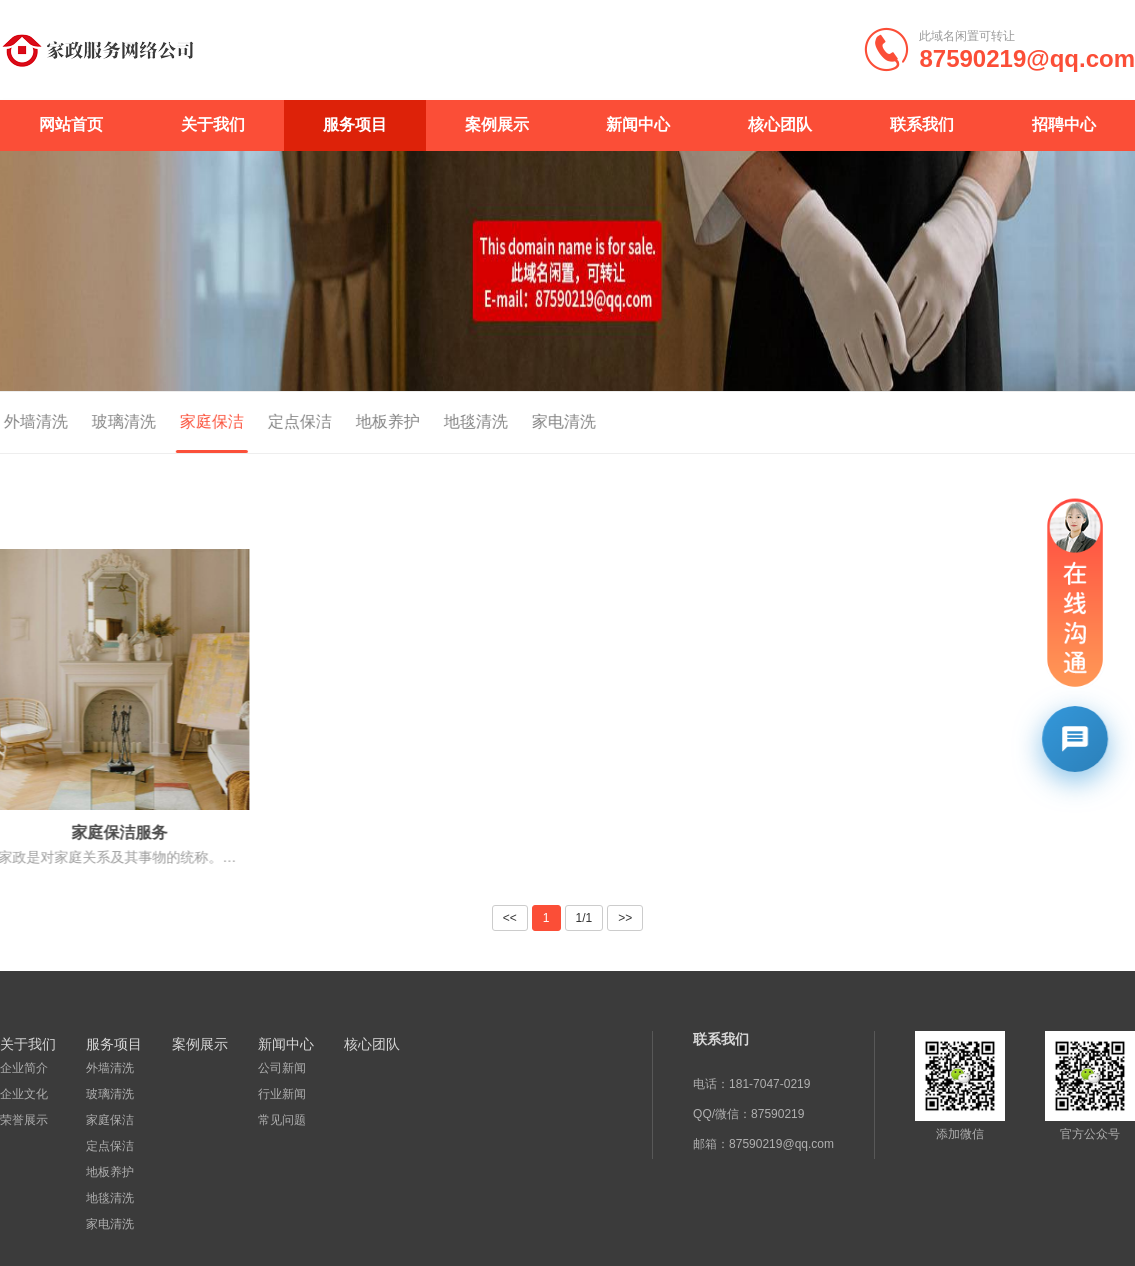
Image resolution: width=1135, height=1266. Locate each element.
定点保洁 (280, 421)
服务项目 (355, 124)
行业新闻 (280, 1094)
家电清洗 (544, 421)
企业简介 (24, 1068)
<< (510, 918)
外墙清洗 (109, 1068)
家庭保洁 (192, 421)
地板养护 (368, 421)
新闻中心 (638, 124)
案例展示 (497, 124)
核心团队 (780, 124)
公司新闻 (280, 1068)
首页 (1059, 423)
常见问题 (280, 1120)
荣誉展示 (24, 1120)
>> (625, 918)
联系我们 (922, 124)
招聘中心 (1064, 124)
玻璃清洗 (104, 421)
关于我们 (213, 124)
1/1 (584, 918)
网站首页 (71, 124)
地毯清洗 (456, 421)
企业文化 (24, 1094)
